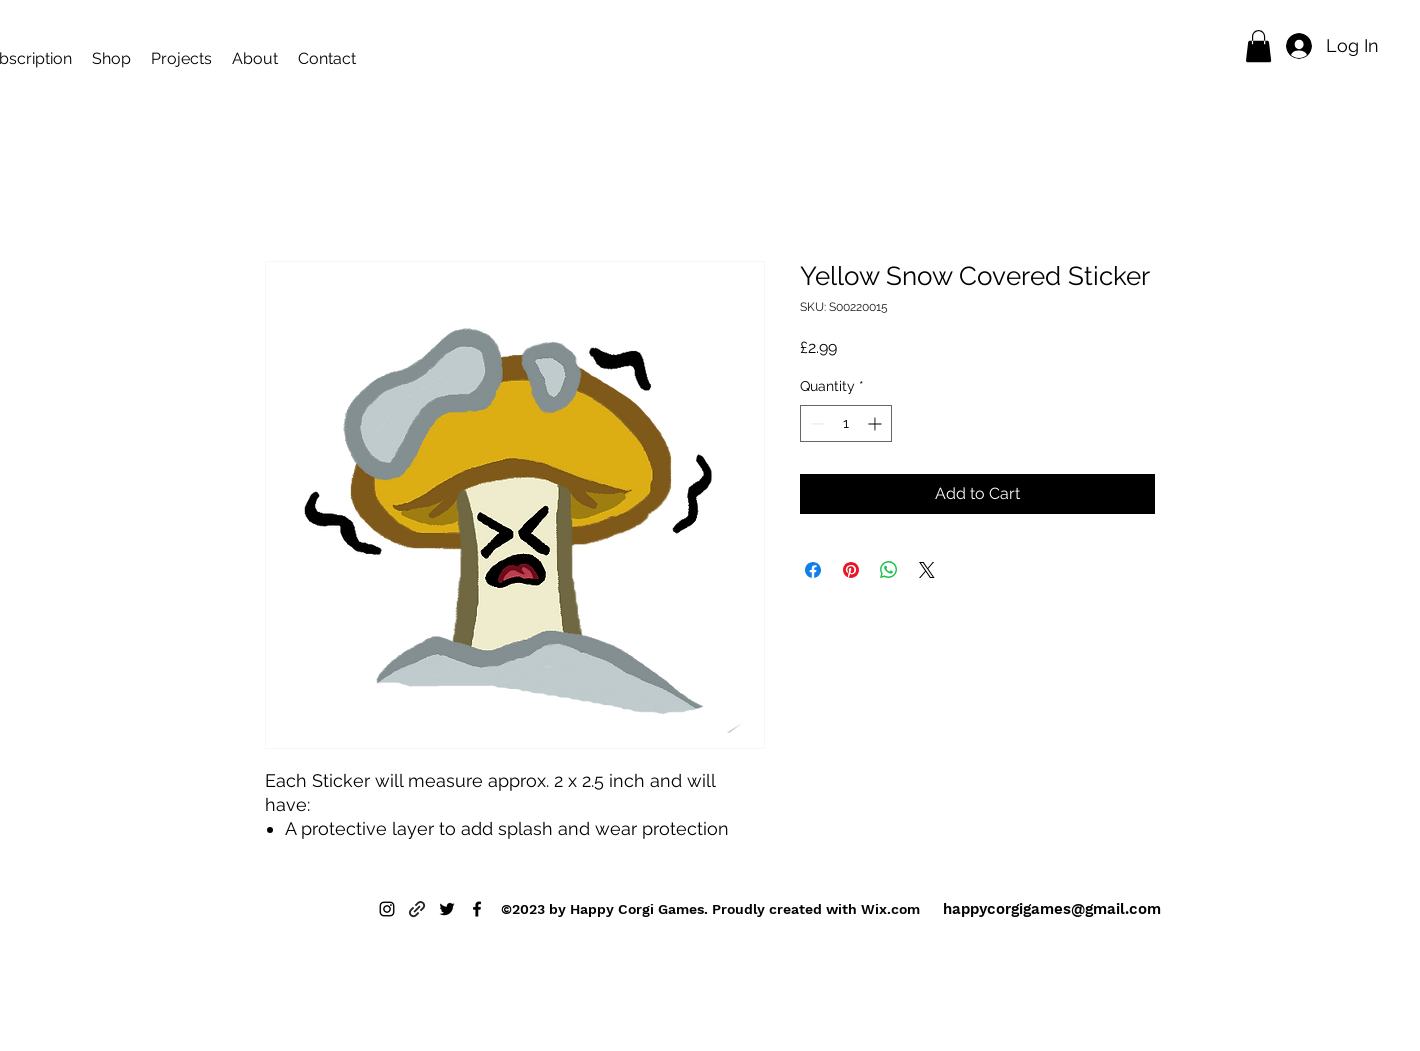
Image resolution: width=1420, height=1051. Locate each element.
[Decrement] (815, 423)
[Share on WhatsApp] (889, 570)
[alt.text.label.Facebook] (477, 909)
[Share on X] (927, 570)
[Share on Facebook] (813, 570)
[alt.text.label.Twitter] (447, 909)
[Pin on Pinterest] (851, 570)
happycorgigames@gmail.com (1052, 909)
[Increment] (876, 423)
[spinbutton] (846, 423)
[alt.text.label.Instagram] (387, 909)
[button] (1258, 46)
